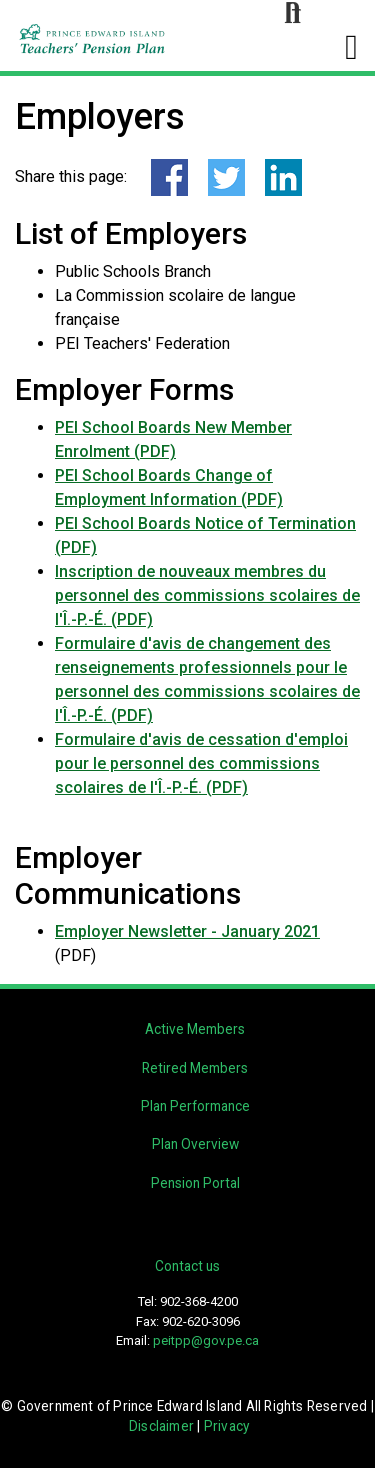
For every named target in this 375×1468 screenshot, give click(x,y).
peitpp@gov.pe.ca (206, 1340)
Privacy (226, 1426)
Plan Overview (195, 1144)
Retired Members (195, 1068)
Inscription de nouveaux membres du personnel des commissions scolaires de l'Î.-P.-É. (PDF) (207, 595)
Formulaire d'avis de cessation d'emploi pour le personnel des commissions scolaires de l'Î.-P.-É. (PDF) (201, 763)
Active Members (195, 1029)
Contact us (187, 1266)
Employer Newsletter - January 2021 (187, 931)
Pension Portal (195, 1183)
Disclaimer (161, 1426)
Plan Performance (195, 1106)
